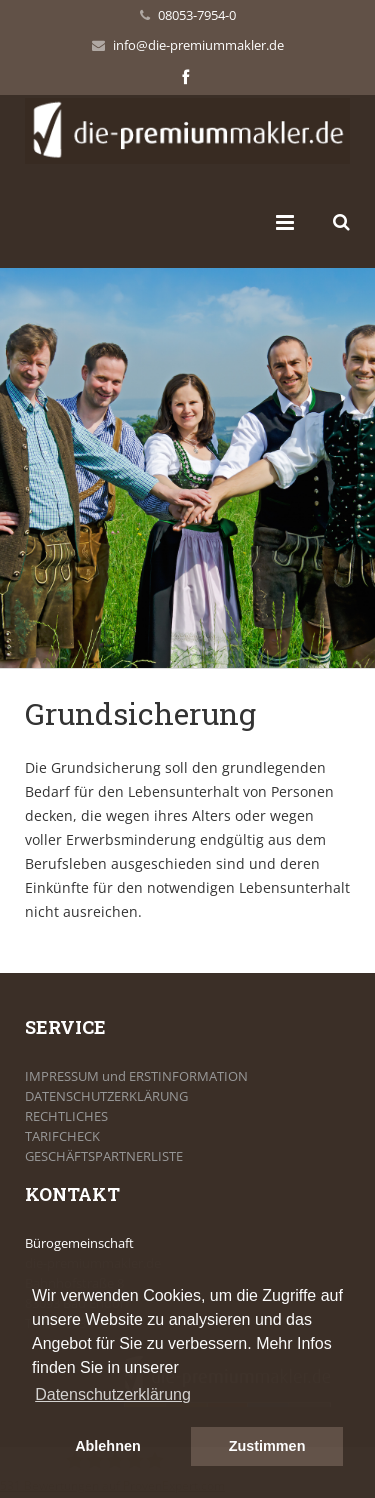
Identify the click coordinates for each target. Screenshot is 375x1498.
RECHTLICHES (66, 1116)
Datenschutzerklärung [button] (113, 1394)
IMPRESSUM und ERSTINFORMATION (136, 1076)
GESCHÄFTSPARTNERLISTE (104, 1156)
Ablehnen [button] (108, 1446)
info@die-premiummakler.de (198, 45)
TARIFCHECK (62, 1136)
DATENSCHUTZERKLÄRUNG (106, 1096)
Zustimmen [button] (267, 1446)
